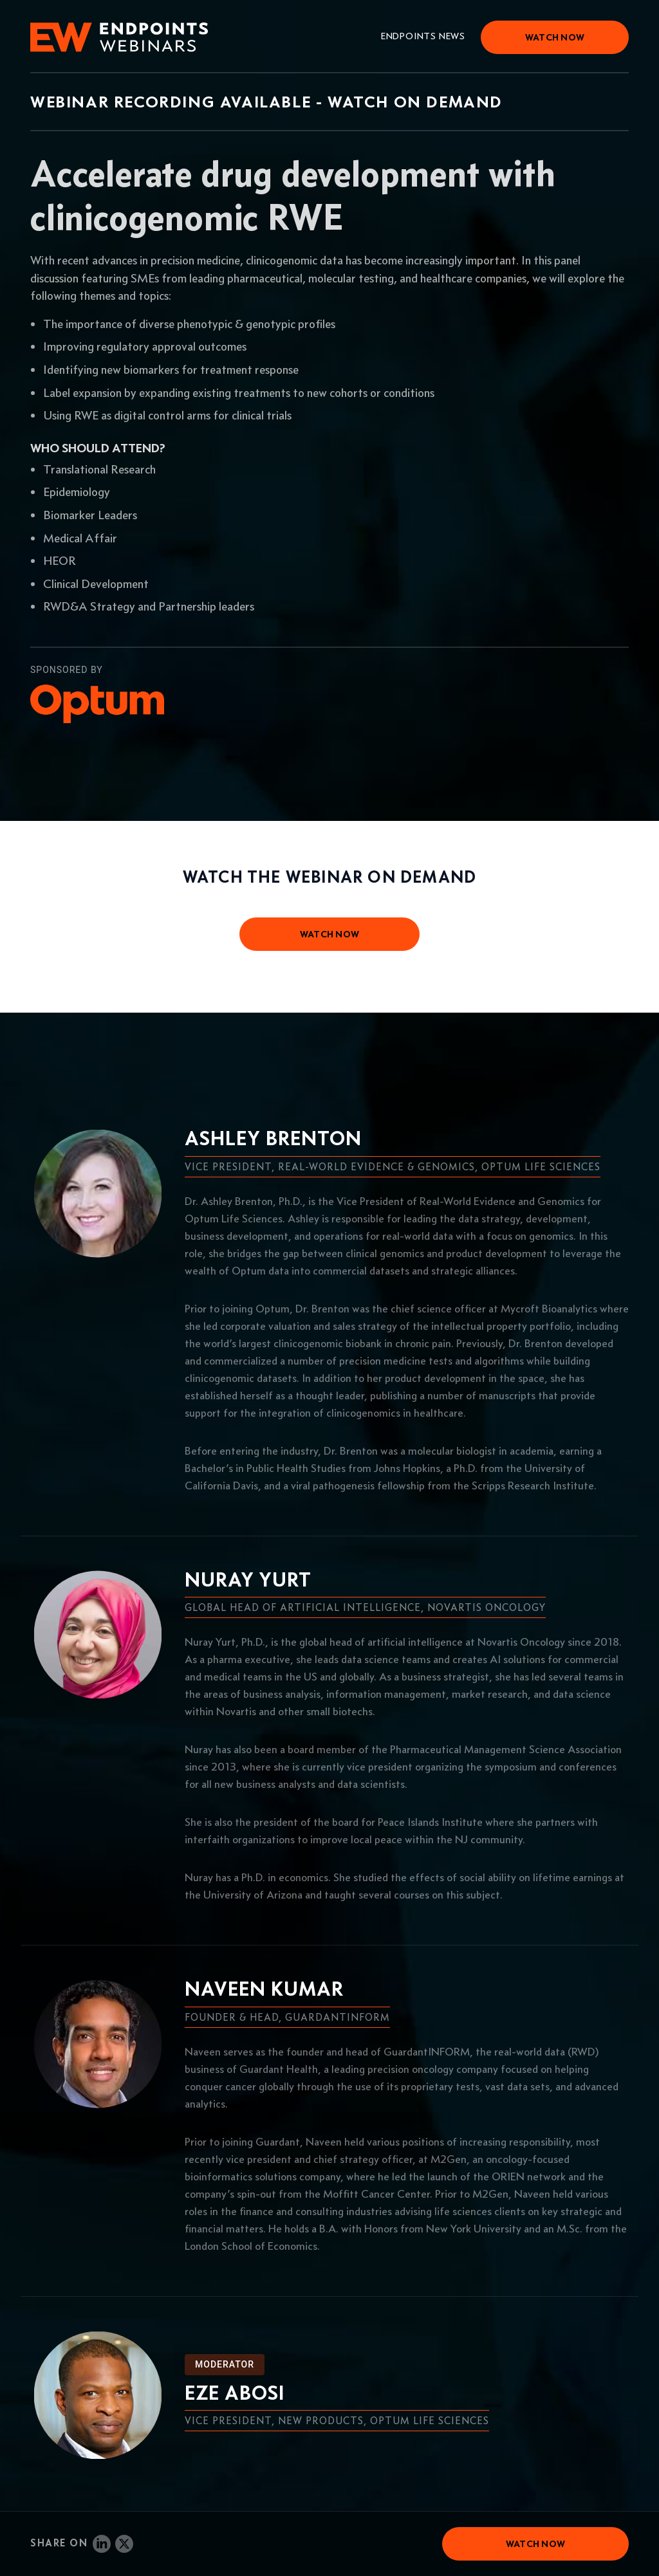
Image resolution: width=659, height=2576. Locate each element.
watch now (330, 934)
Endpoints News (423, 36)
